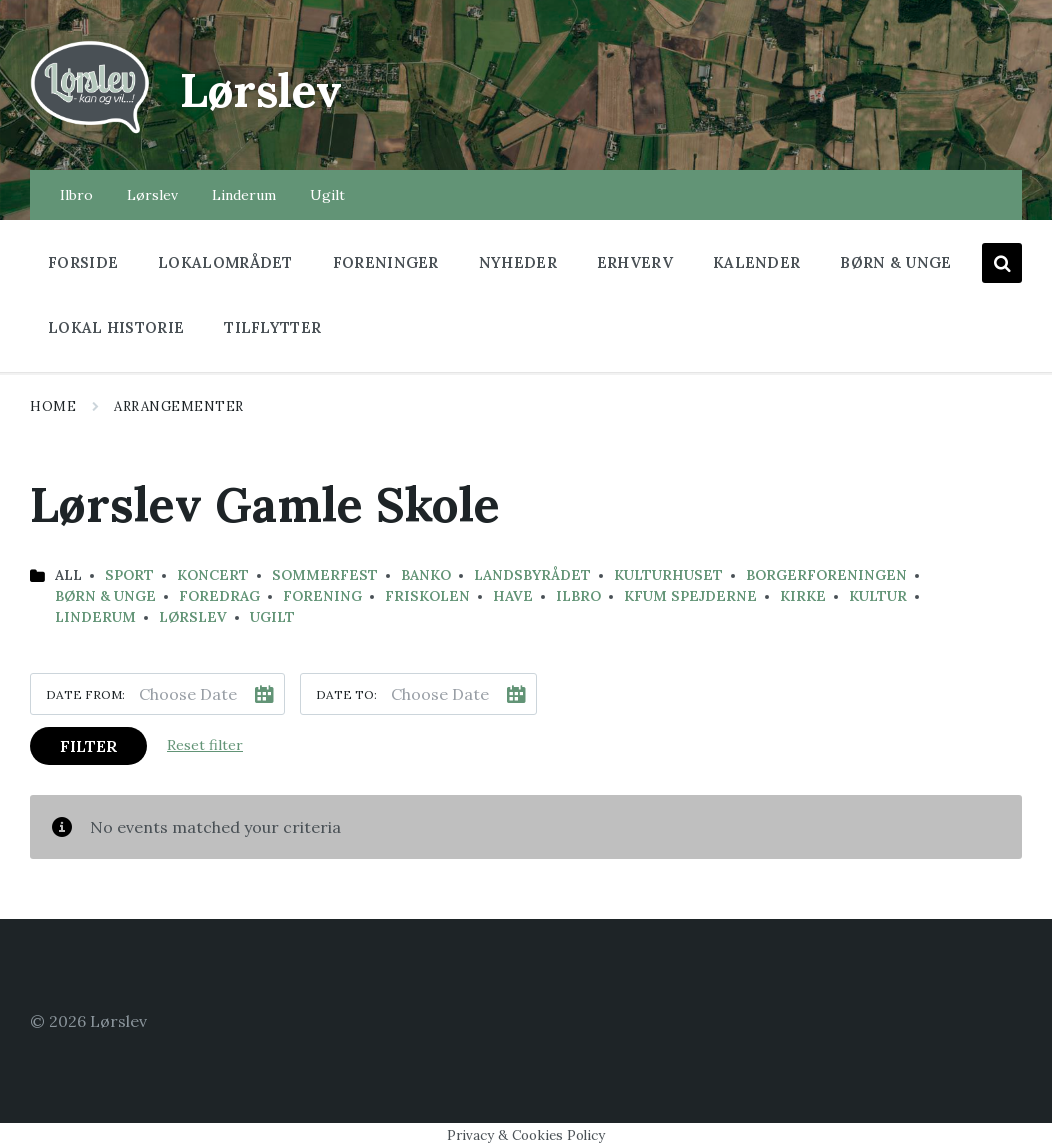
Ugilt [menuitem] (327, 195)
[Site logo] (90, 131)
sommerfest (325, 575)
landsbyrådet (532, 575)
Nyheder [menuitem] (518, 262)
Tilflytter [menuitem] (272, 327)
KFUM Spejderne (690, 596)
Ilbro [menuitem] (76, 195)
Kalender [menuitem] (756, 262)
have (513, 596)
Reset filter (205, 745)
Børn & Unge (105, 596)
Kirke (803, 596)
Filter (88, 746)
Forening (322, 596)
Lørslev (266, 89)
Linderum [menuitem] (244, 195)
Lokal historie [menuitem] (116, 327)
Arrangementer (179, 406)
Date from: (85, 694)
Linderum (95, 617)
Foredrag (219, 596)
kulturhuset (668, 575)
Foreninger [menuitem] (386, 262)
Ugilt (272, 617)
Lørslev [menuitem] (152, 195)
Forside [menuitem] (83, 262)
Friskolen (427, 596)
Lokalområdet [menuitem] (225, 262)
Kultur (878, 596)
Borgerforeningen (826, 575)
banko (426, 575)
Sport (129, 575)
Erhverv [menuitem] (635, 262)
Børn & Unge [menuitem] (895, 262)
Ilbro (578, 596)
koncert (213, 575)
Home (53, 406)
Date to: (346, 694)
